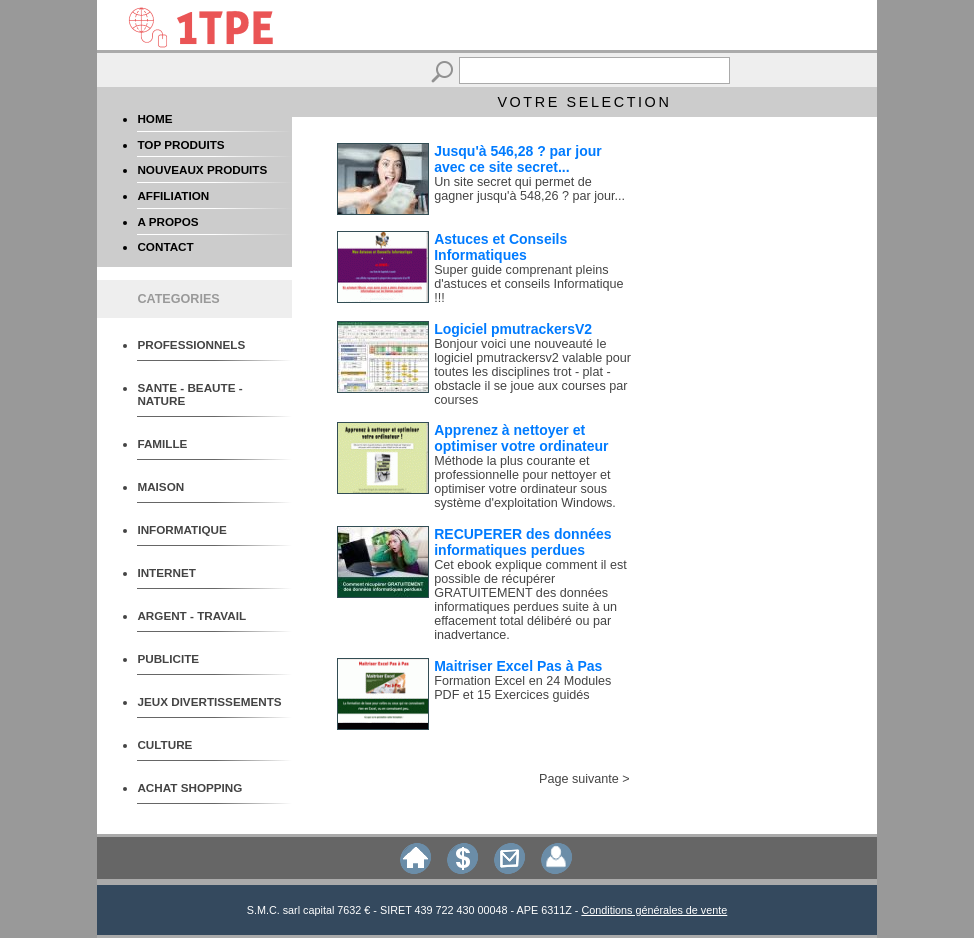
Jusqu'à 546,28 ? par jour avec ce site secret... (518, 159)
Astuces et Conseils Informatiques (500, 247)
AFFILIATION (173, 195)
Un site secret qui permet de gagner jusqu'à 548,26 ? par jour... (529, 189)
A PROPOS (167, 221)
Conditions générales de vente (654, 910)
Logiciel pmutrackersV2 (513, 329)
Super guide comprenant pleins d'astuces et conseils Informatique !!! (528, 284)
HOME (154, 118)
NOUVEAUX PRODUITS (202, 169)
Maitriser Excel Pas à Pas (518, 666)
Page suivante (579, 779)
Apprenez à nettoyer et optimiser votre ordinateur (521, 438)
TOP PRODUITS (180, 144)
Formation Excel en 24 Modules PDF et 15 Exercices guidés (522, 688)
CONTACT (165, 246)
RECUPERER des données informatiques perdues (522, 542)
